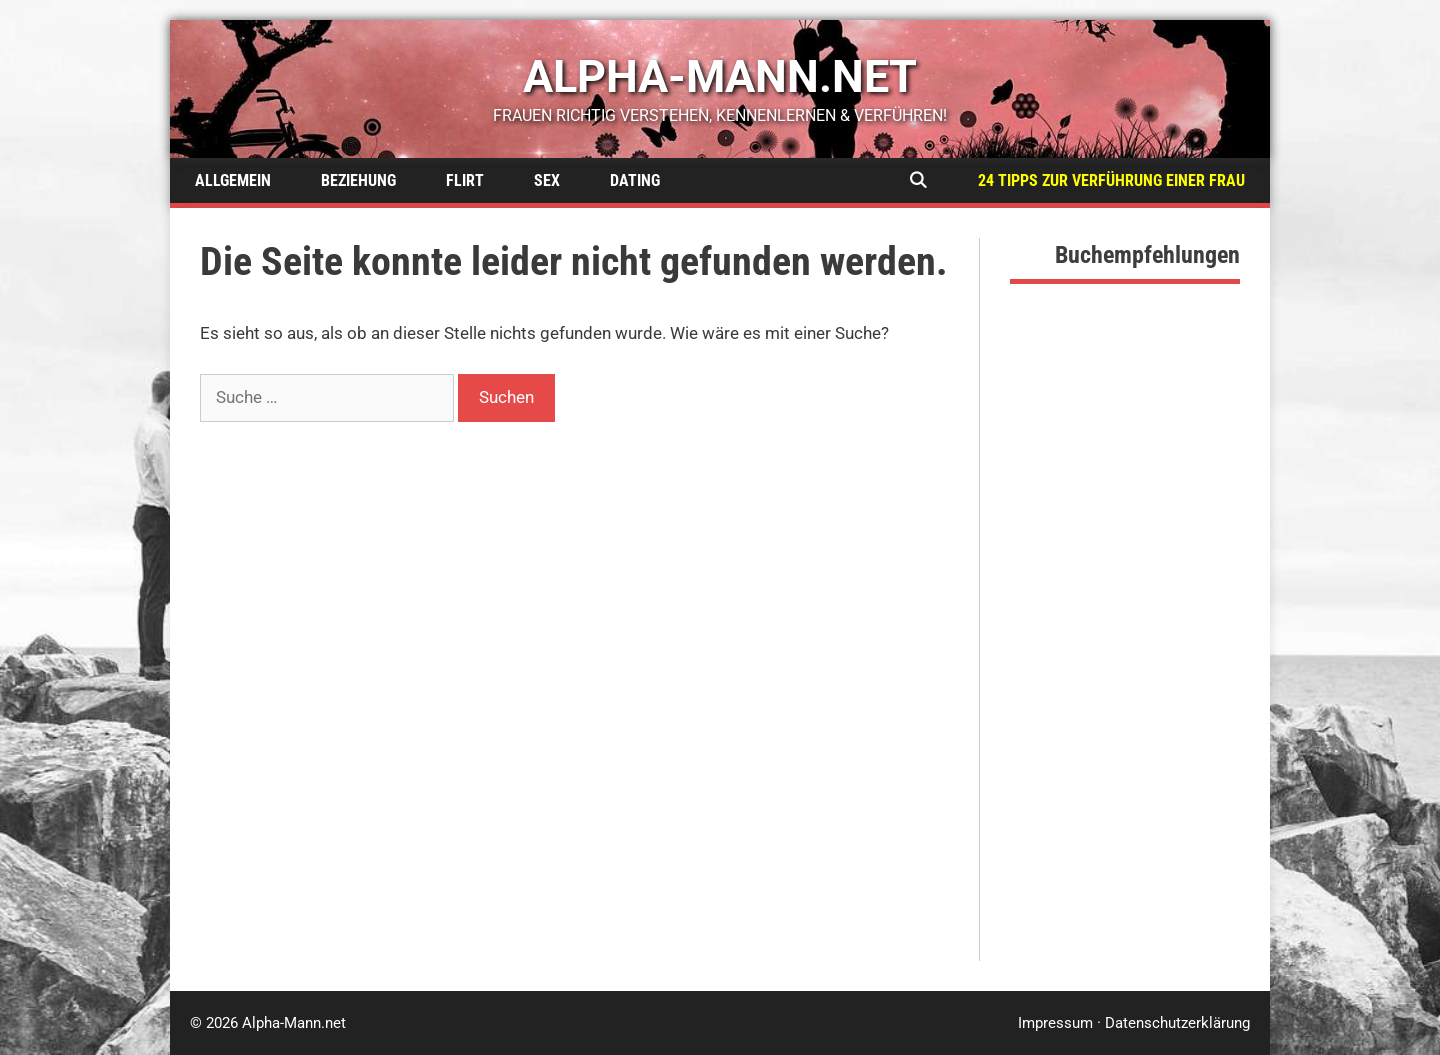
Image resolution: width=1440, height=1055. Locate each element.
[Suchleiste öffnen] (917, 180)
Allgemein (233, 180)
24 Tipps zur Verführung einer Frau (1111, 180)
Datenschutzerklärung (1177, 1023)
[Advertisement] (1125, 661)
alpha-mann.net (720, 76)
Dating (635, 180)
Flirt (465, 180)
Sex (547, 180)
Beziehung (358, 180)
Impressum (1055, 1023)
